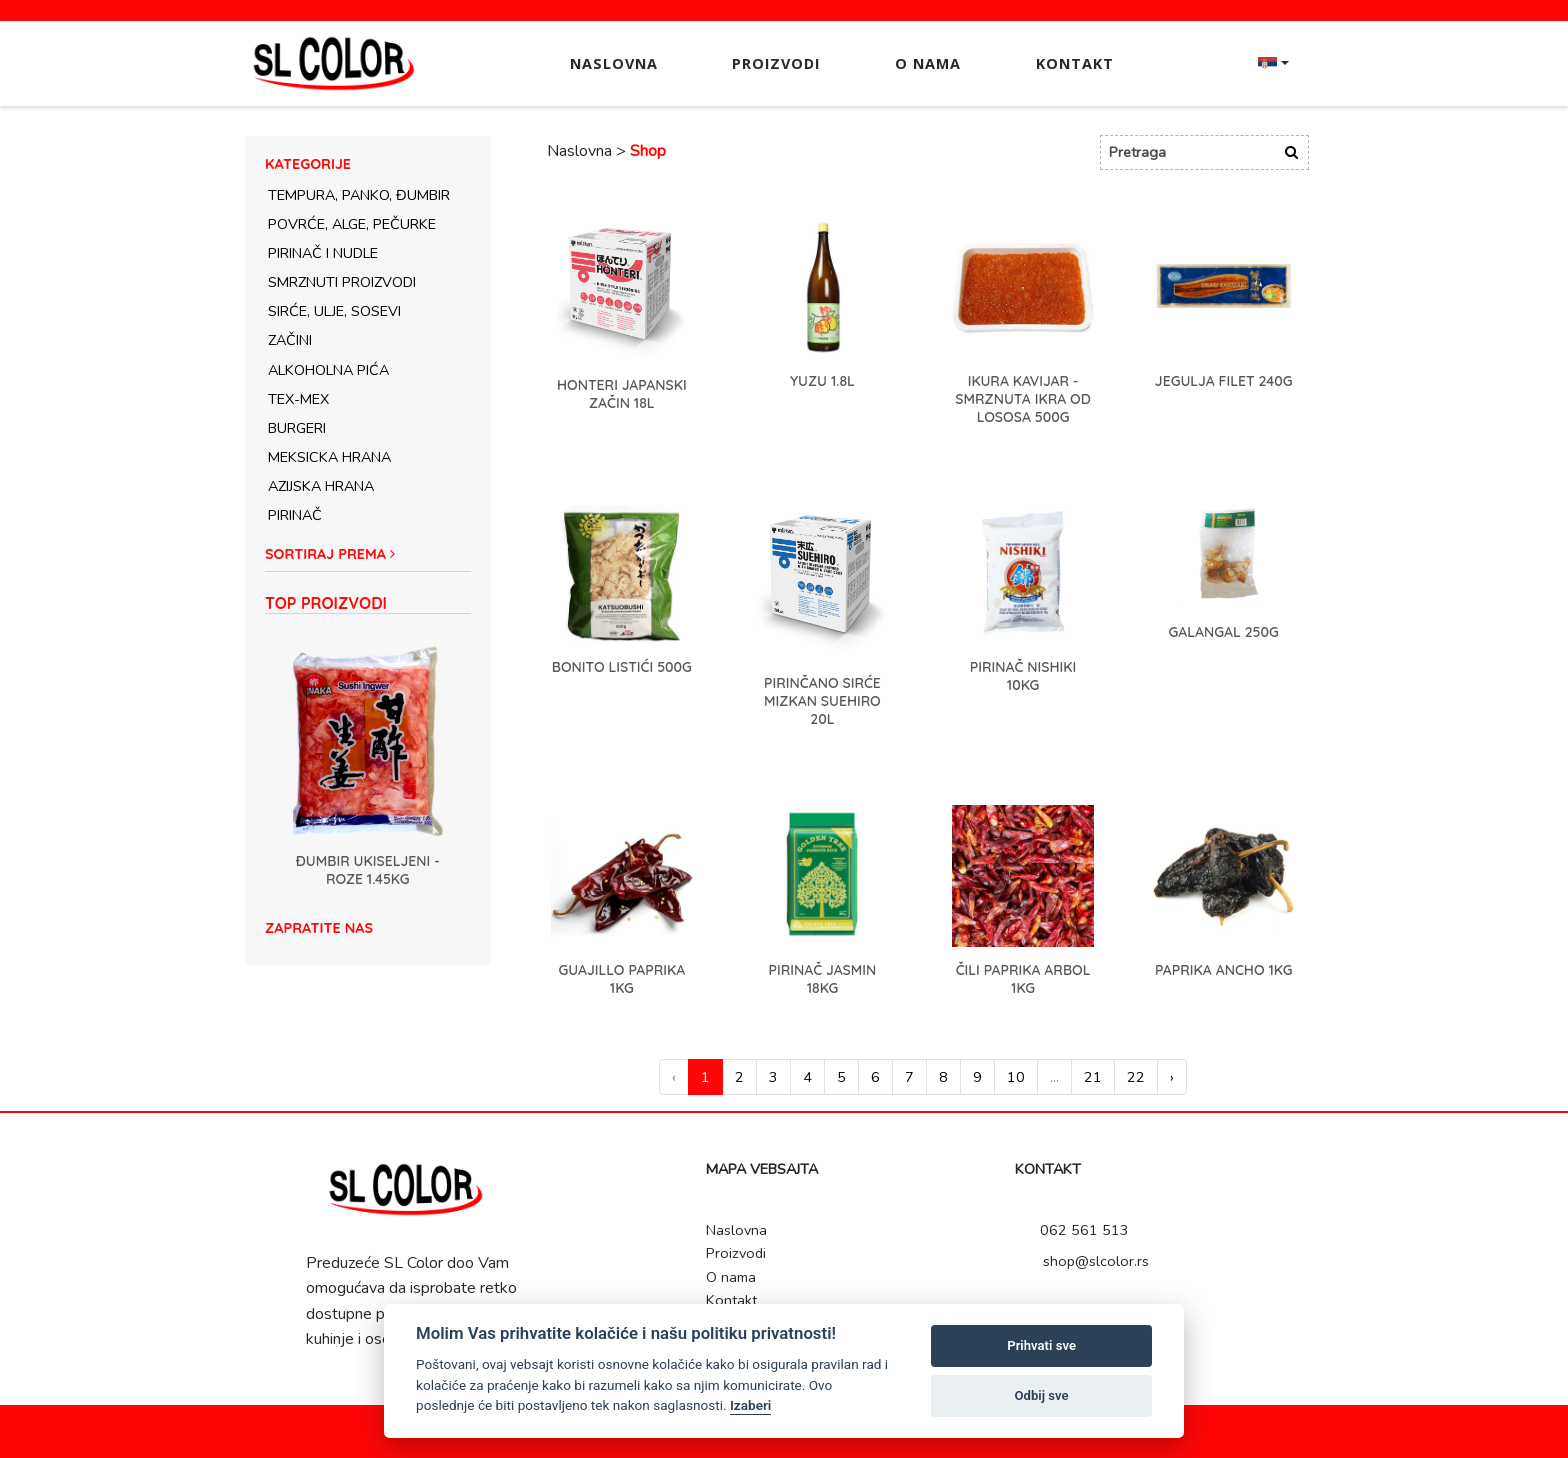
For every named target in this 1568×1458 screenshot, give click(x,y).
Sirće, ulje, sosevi (334, 311)
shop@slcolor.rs (1087, 1261)
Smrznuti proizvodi (342, 282)
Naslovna (614, 63)
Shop (648, 151)
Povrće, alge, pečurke (352, 224)
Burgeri (297, 428)
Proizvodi (776, 63)
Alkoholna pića (328, 370)
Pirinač (295, 515)
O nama (928, 63)
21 (1093, 1077)
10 (1016, 1077)
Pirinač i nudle (323, 253)
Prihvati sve (1041, 1345)
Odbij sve (1042, 1395)
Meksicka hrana (329, 457)
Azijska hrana (321, 486)
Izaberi (750, 1405)
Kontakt (1075, 63)
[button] (368, 559)
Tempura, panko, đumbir (359, 195)
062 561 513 (1077, 1230)
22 (1136, 1077)
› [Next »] (1172, 1077)
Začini (290, 340)
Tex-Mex (298, 399)
